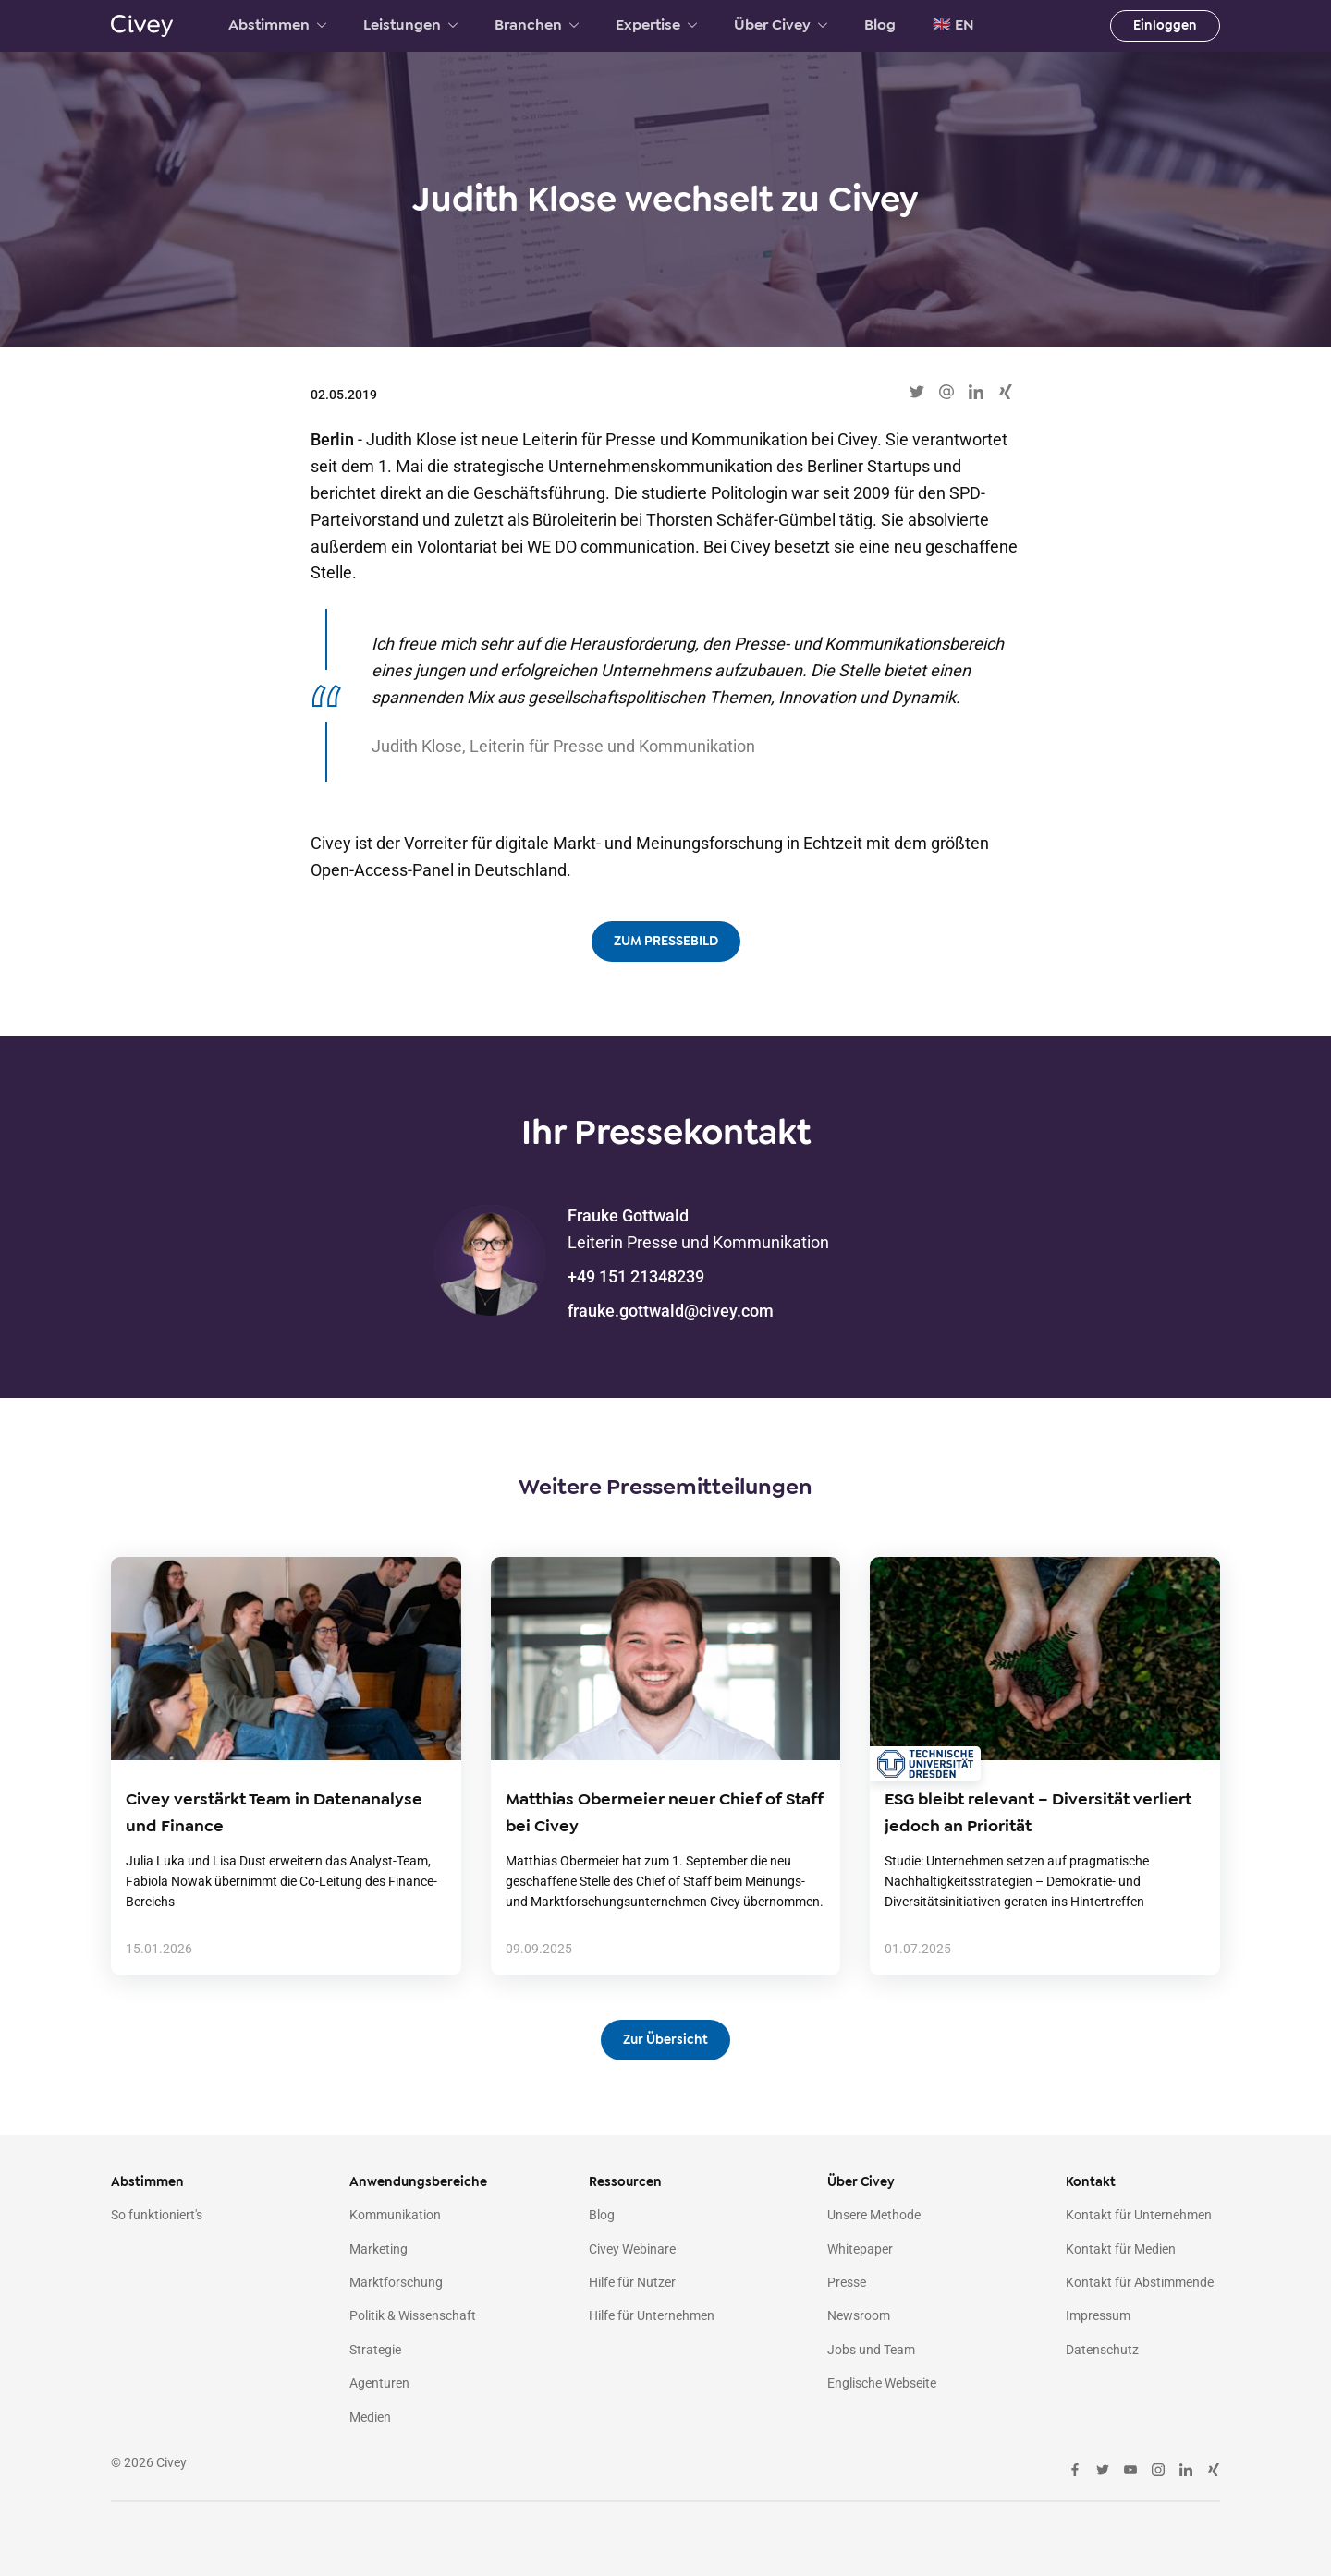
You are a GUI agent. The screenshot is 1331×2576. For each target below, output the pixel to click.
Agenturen (379, 2383)
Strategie (375, 2349)
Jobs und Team (871, 2349)
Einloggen (1165, 25)
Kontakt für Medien (1121, 2249)
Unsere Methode (874, 2214)
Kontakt (1091, 2182)
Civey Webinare (632, 2249)
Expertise (656, 25)
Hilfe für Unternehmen (651, 2315)
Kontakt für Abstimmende (1140, 2282)
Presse (846, 2282)
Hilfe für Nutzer (632, 2282)
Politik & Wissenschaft (412, 2315)
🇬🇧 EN (953, 25)
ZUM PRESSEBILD (666, 941)
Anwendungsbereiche (418, 2182)
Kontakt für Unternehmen (1139, 2214)
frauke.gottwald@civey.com (671, 1310)
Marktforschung (396, 2282)
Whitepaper (860, 2249)
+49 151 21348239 (636, 1276)
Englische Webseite (881, 2383)
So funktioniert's (156, 2214)
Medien (370, 2417)
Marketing (378, 2249)
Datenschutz (1102, 2349)
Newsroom (858, 2315)
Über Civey (780, 25)
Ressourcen (625, 2182)
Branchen (537, 25)
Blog (880, 25)
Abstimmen (277, 25)
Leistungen (410, 25)
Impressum (1098, 2315)
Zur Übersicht (665, 2039)
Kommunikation (395, 2214)
